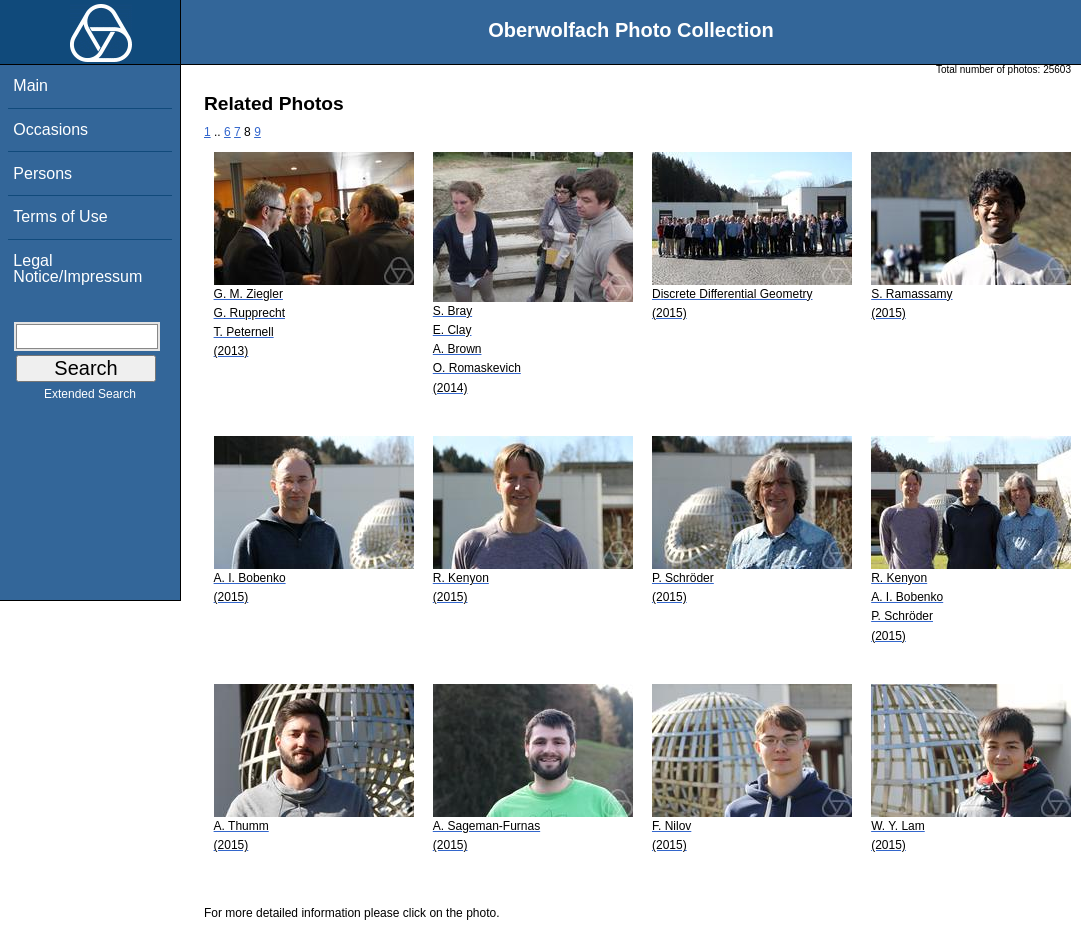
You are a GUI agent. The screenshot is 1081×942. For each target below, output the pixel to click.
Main (30, 85)
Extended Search (90, 398)
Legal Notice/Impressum (77, 268)
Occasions (50, 129)
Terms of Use (60, 216)
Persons (42, 173)
